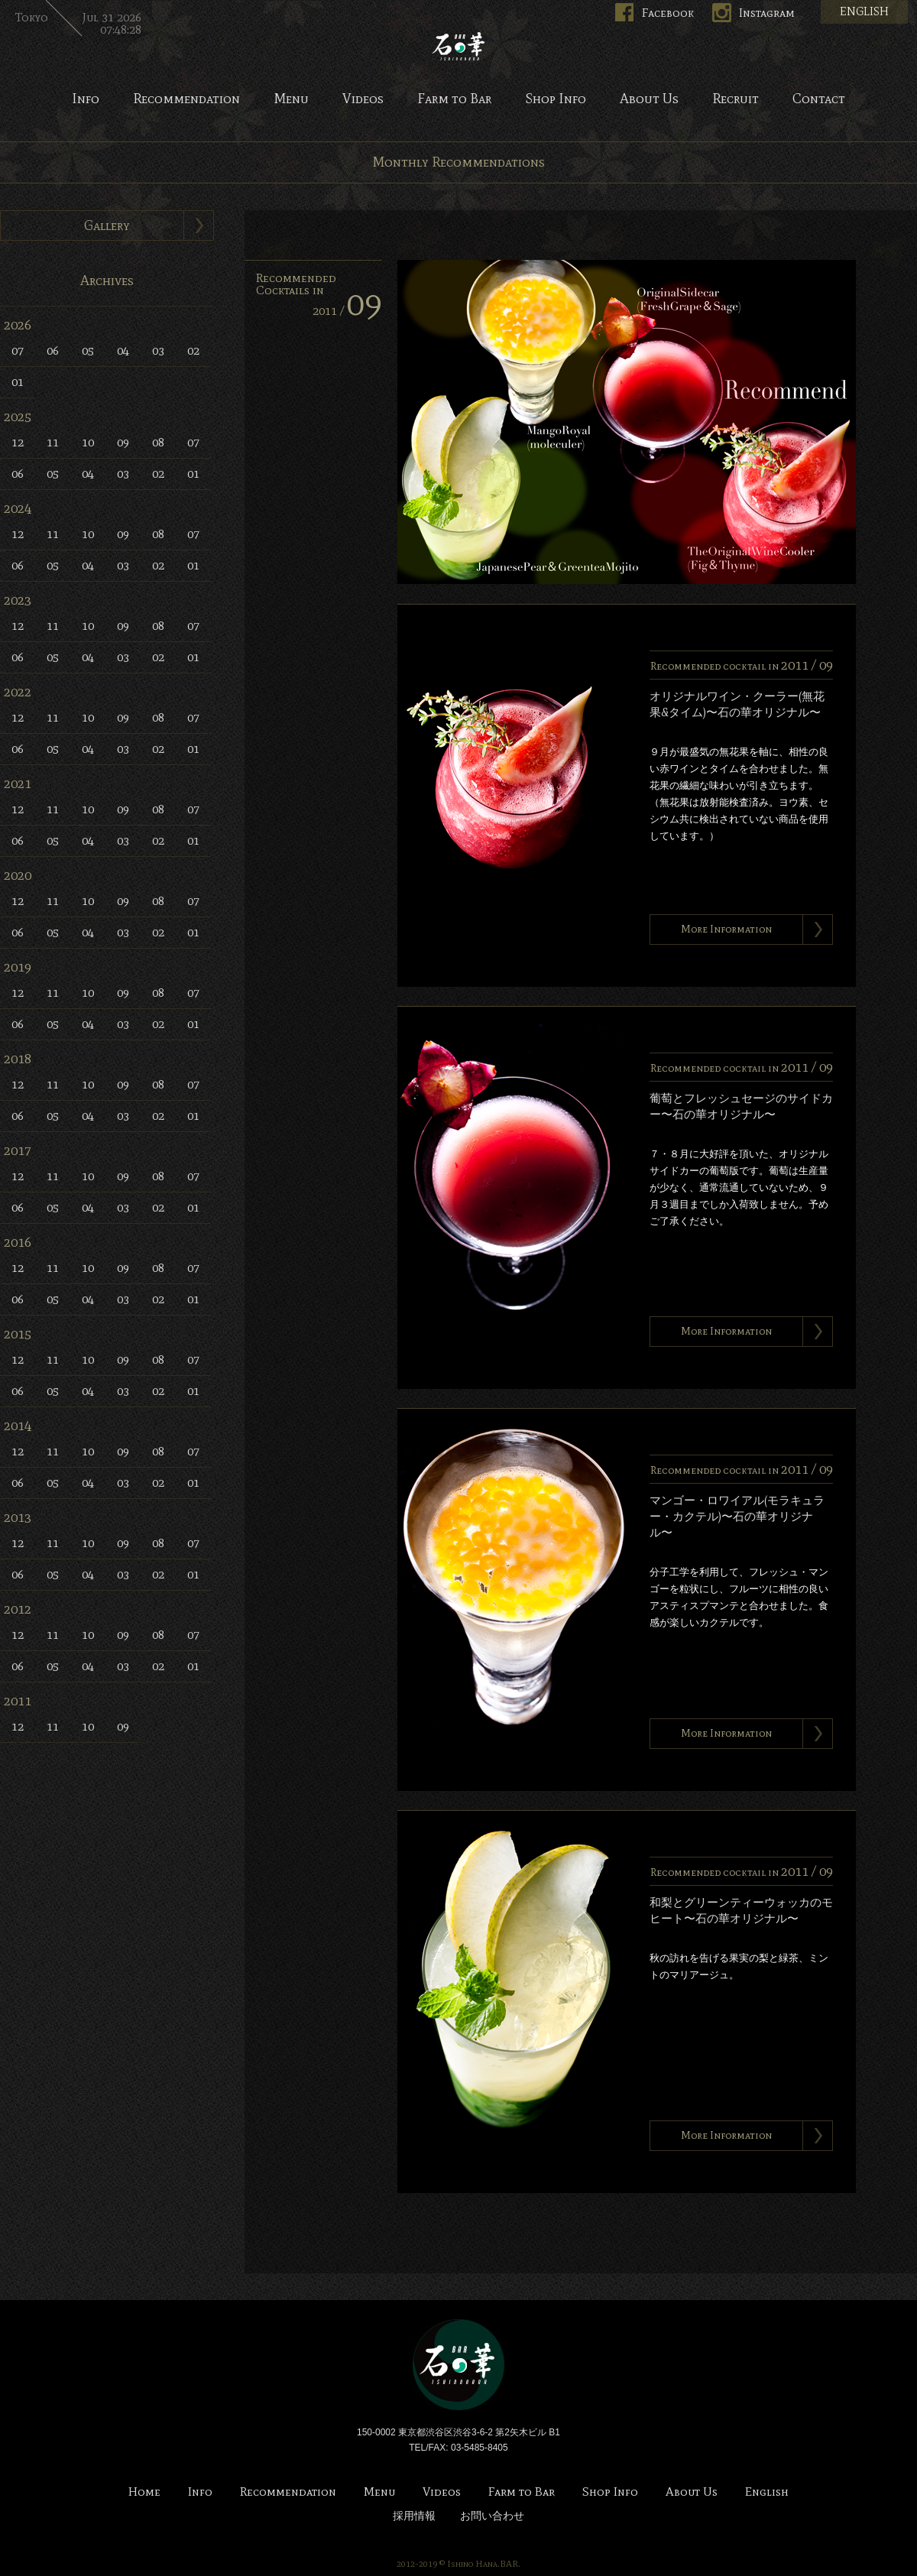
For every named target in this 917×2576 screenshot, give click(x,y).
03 (158, 350)
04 (123, 350)
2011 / (347, 310)
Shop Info (555, 99)
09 (123, 442)
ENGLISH (864, 11)
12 (17, 442)
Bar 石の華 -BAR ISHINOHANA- (458, 46)
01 (17, 382)
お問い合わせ (492, 2516)
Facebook (668, 12)
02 (193, 350)
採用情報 (414, 2516)
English (767, 2492)
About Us (649, 99)
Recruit (735, 99)
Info (85, 99)
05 (88, 350)
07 (17, 350)
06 (53, 350)
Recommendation (186, 99)
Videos (363, 99)
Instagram (767, 12)
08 (158, 442)
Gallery (107, 225)
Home (144, 2492)
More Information (726, 929)
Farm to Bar (454, 99)
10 (88, 442)
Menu (291, 99)
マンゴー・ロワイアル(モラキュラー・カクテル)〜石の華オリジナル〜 (737, 1516)
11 (53, 442)
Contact (818, 99)
